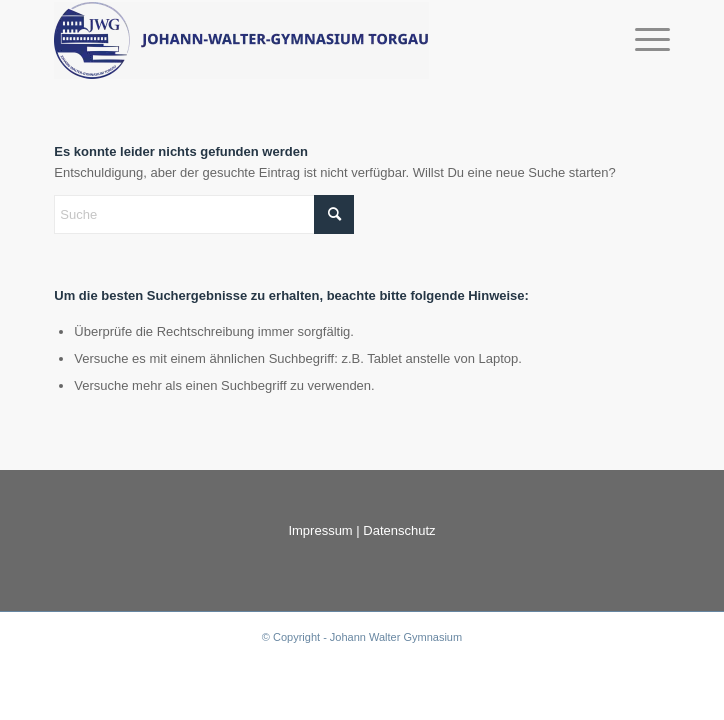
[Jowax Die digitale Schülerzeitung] (300, 40)
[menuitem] (642, 40)
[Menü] (642, 40)
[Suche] (204, 214)
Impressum (320, 530)
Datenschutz (399, 530)
